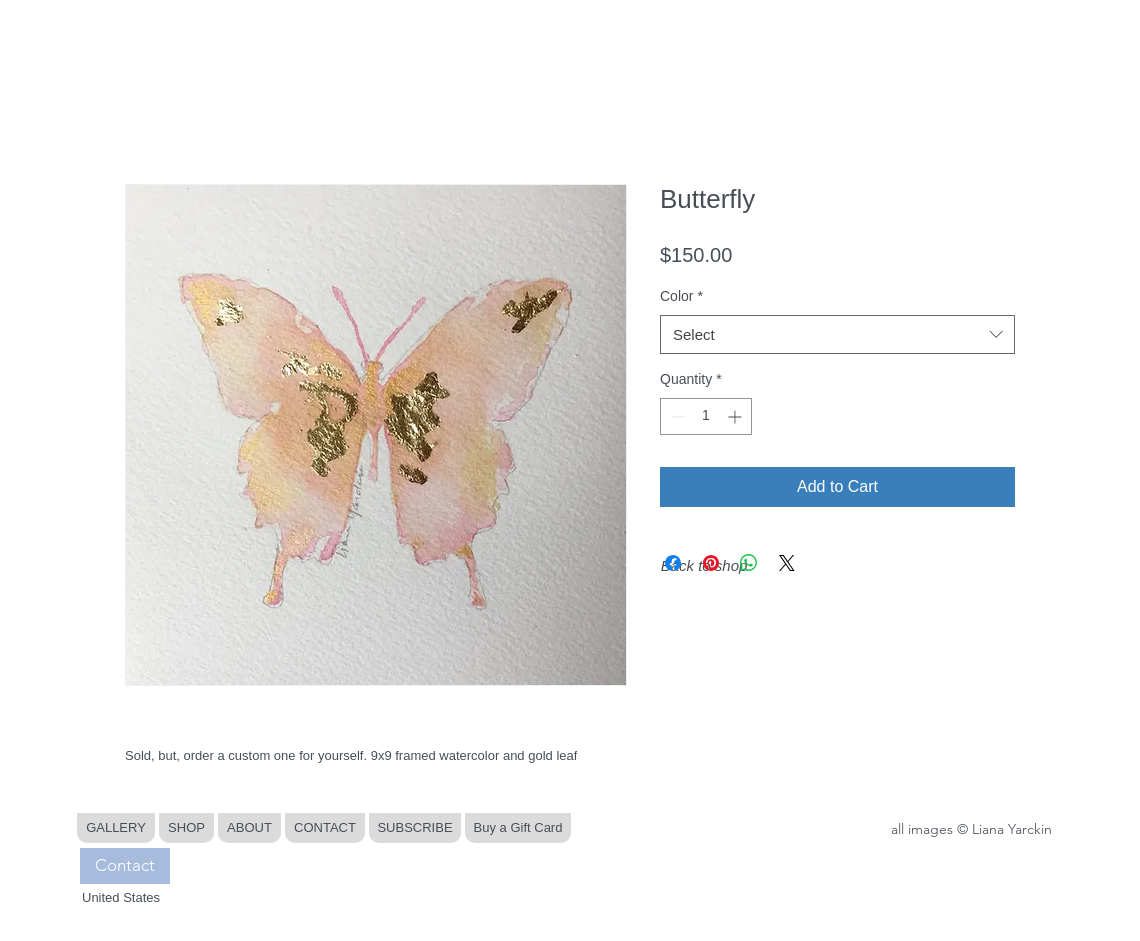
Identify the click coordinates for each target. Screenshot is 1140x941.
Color (681, 296)
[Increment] (736, 416)
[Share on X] (787, 563)
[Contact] (125, 866)
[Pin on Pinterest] (711, 563)
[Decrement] (675, 416)
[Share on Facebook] (673, 563)
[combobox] (837, 334)
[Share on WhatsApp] (749, 563)
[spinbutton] (706, 416)
